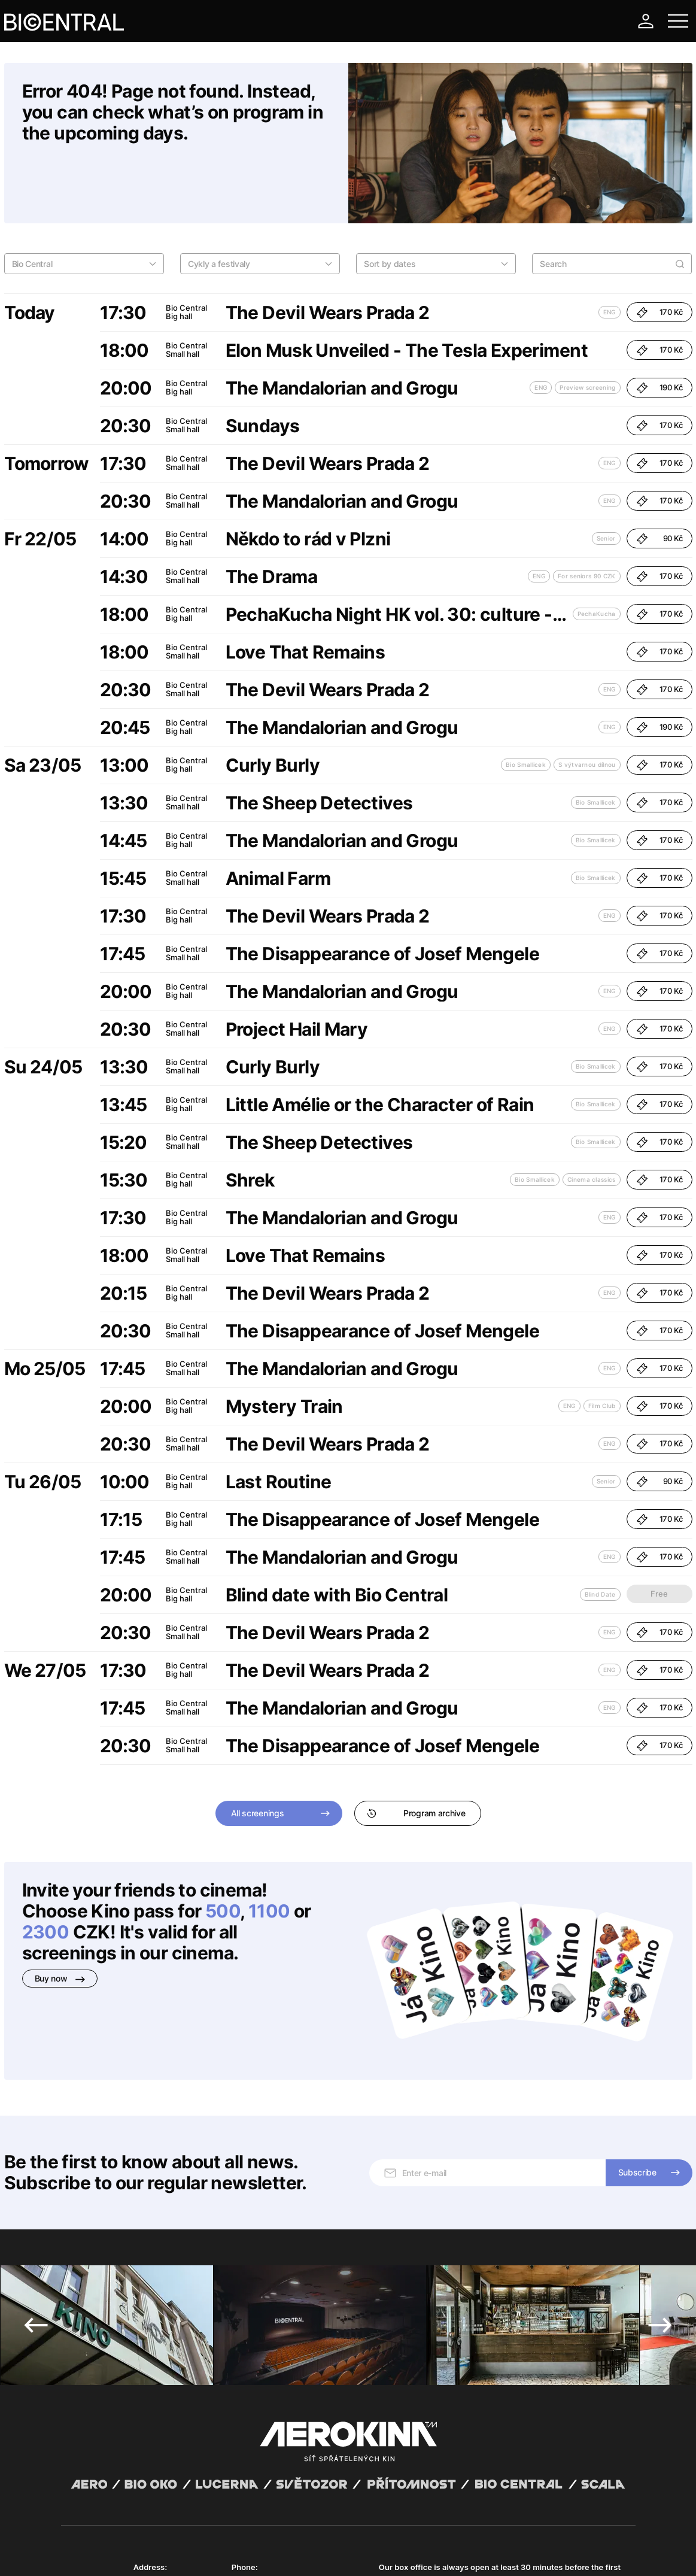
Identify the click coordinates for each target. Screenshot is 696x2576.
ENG (609, 250)
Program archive (416, 1751)
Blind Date (600, 1532)
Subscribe (637, 2036)
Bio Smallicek (526, 702)
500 (222, 1849)
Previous (36, 2189)
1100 (269, 1849)
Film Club (602, 1344)
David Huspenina (175, 2542)
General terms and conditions (111, 2552)
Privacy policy (190, 2552)
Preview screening (587, 325)
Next (660, 2189)
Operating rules (245, 2552)
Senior (606, 476)
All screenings (257, 1751)
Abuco (105, 2542)
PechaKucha (597, 552)
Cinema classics (591, 1117)
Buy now (60, 1916)
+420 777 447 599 (266, 2442)
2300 (45, 1870)
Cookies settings (304, 2552)
